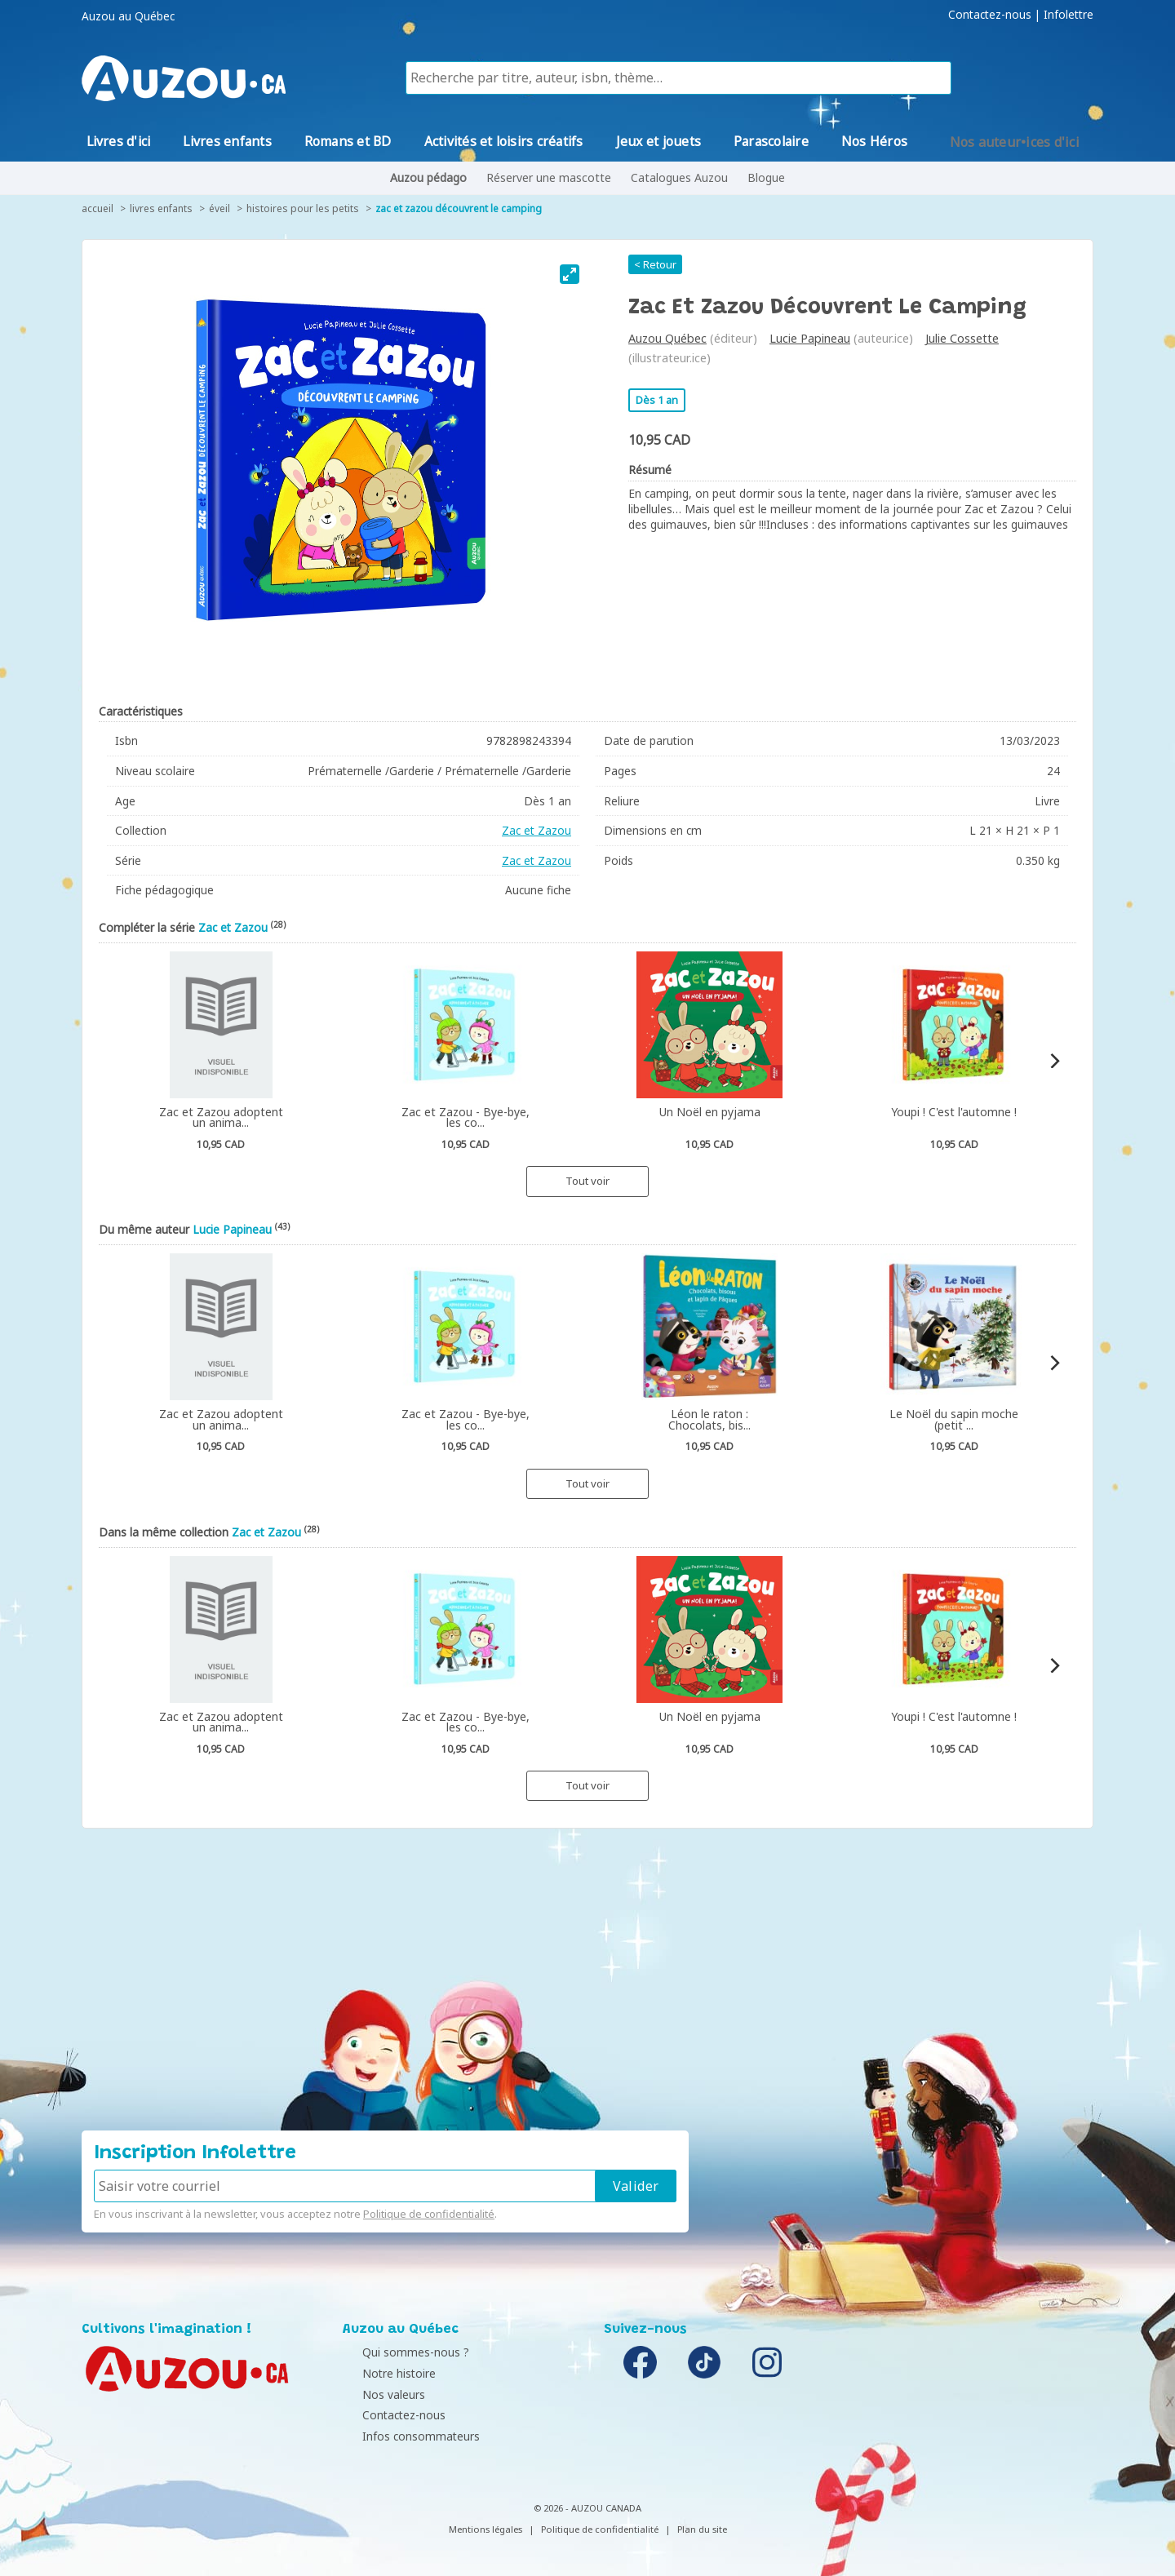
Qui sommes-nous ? (400, 2352)
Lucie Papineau (809, 338)
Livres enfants (161, 208)
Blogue (766, 177)
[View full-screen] (569, 274)
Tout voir (587, 1180)
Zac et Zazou (536, 830)
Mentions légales (485, 2529)
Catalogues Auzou (679, 177)
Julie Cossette (962, 338)
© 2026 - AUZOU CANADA (587, 2508)
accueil (97, 208)
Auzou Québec (667, 338)
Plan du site (702, 2529)
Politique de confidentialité (428, 2213)
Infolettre (1068, 14)
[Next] (1054, 1061)
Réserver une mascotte (548, 177)
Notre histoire (383, 2373)
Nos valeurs (378, 2394)
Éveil (219, 208)
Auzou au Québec (128, 16)
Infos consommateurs (405, 2436)
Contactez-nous (989, 14)
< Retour (655, 264)
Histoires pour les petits (302, 208)
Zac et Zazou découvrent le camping (458, 208)
